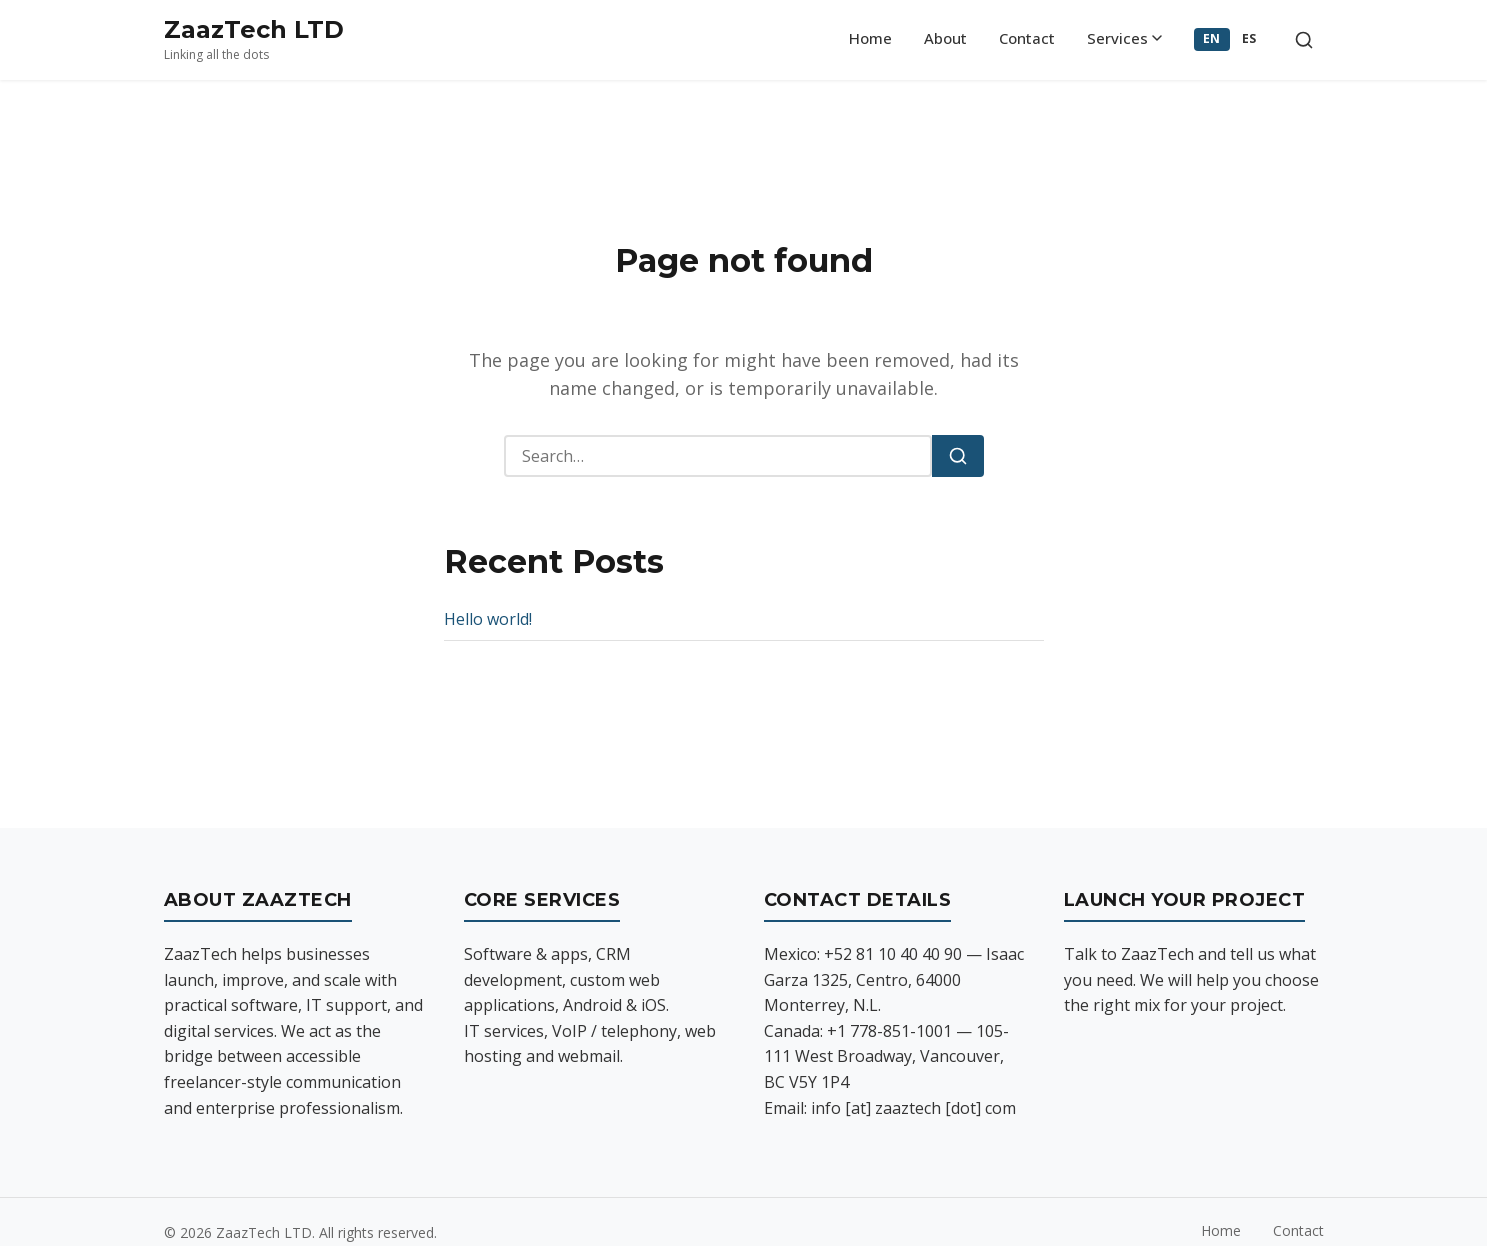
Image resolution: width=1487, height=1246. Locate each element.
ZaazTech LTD (254, 29)
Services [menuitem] (1124, 38)
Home (1221, 1230)
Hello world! (488, 619)
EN (1212, 38)
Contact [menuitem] (1027, 38)
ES (1249, 38)
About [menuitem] (945, 38)
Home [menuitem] (870, 38)
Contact (1298, 1230)
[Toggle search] (1304, 40)
